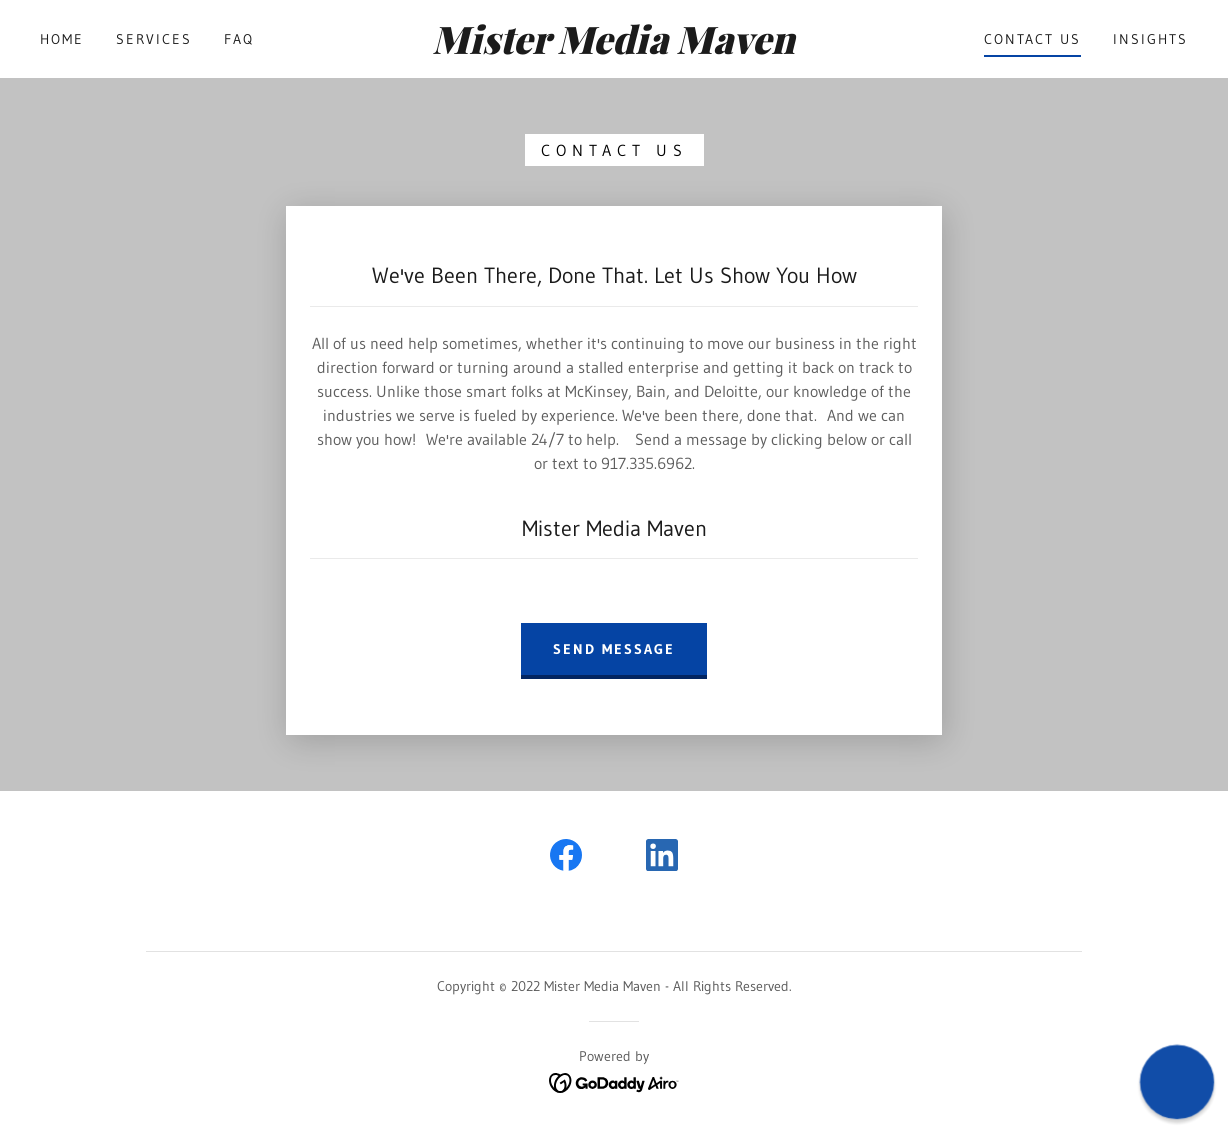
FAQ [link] (239, 39)
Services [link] (154, 39)
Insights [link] (1150, 39)
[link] (614, 48)
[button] (1176, 1081)
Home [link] (62, 39)
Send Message (614, 649)
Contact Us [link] (1032, 39)
